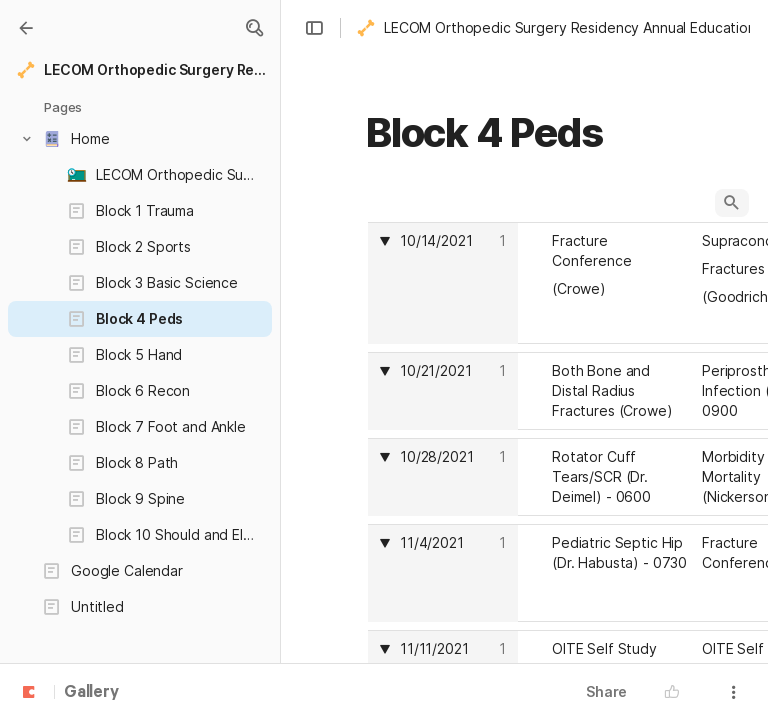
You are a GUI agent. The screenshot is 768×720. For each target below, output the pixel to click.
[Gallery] (26, 28)
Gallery (91, 693)
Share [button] (606, 691)
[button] (254, 28)
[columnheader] (443, 283)
